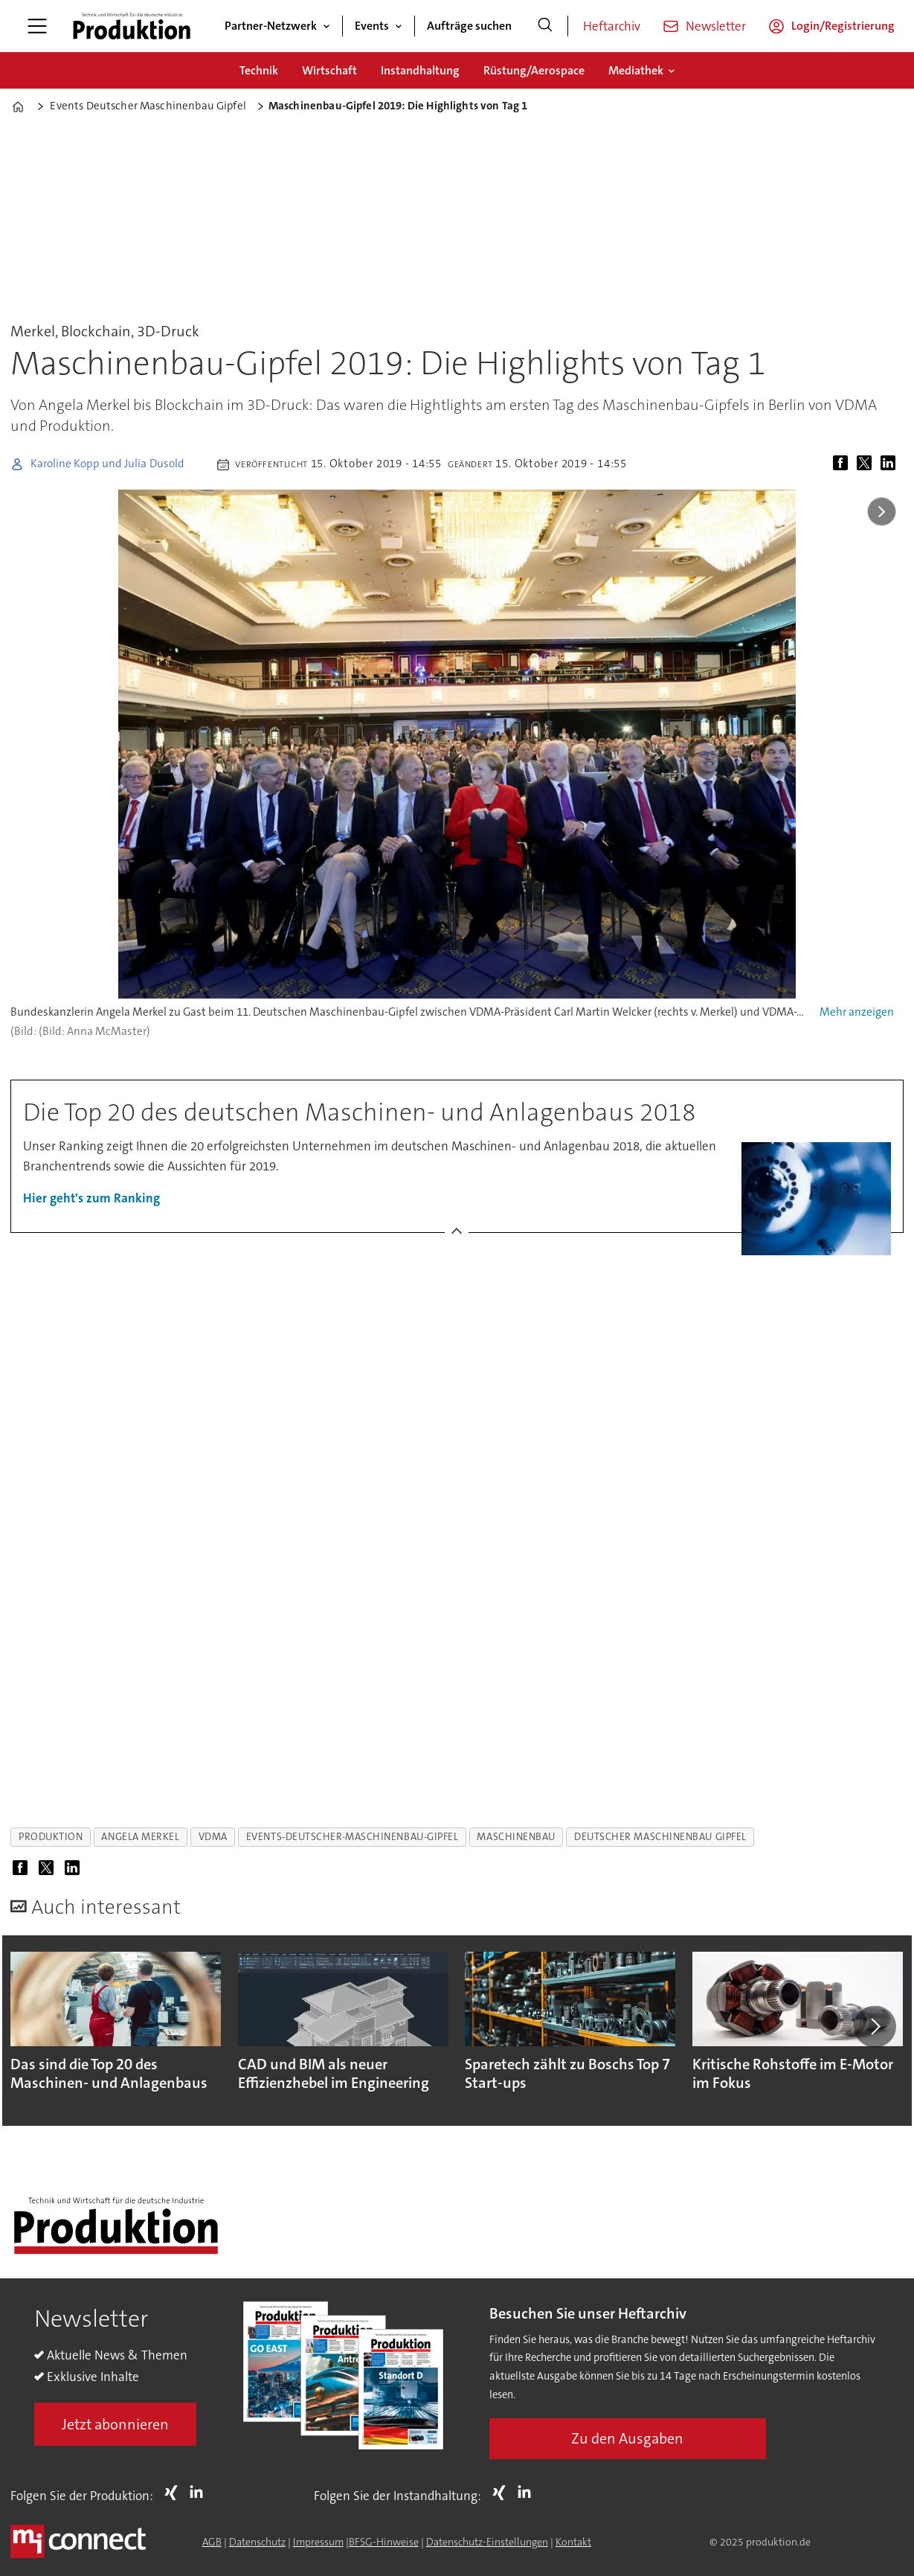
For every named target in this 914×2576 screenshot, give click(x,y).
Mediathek (635, 70)
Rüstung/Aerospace (534, 70)
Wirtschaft (329, 70)
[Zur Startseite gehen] (131, 26)
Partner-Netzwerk (271, 25)
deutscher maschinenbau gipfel (660, 1836)
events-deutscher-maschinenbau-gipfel (352, 1836)
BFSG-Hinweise (384, 2541)
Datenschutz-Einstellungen (487, 2541)
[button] (874, 2026)
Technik (258, 70)
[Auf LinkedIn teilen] (891, 464)
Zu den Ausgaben (627, 2438)
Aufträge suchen (469, 25)
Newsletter (716, 26)
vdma (213, 1836)
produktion (51, 1836)
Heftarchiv (611, 26)
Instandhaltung (420, 70)
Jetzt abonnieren (115, 2424)
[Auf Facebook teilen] (843, 464)
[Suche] (545, 26)
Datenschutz (257, 2541)
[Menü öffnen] (37, 26)
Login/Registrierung (843, 25)
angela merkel (140, 1836)
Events (372, 25)
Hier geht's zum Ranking (91, 1198)
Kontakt (573, 2541)
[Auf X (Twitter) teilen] (867, 464)
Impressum (318, 2541)
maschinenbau (516, 1836)
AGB (212, 2541)
